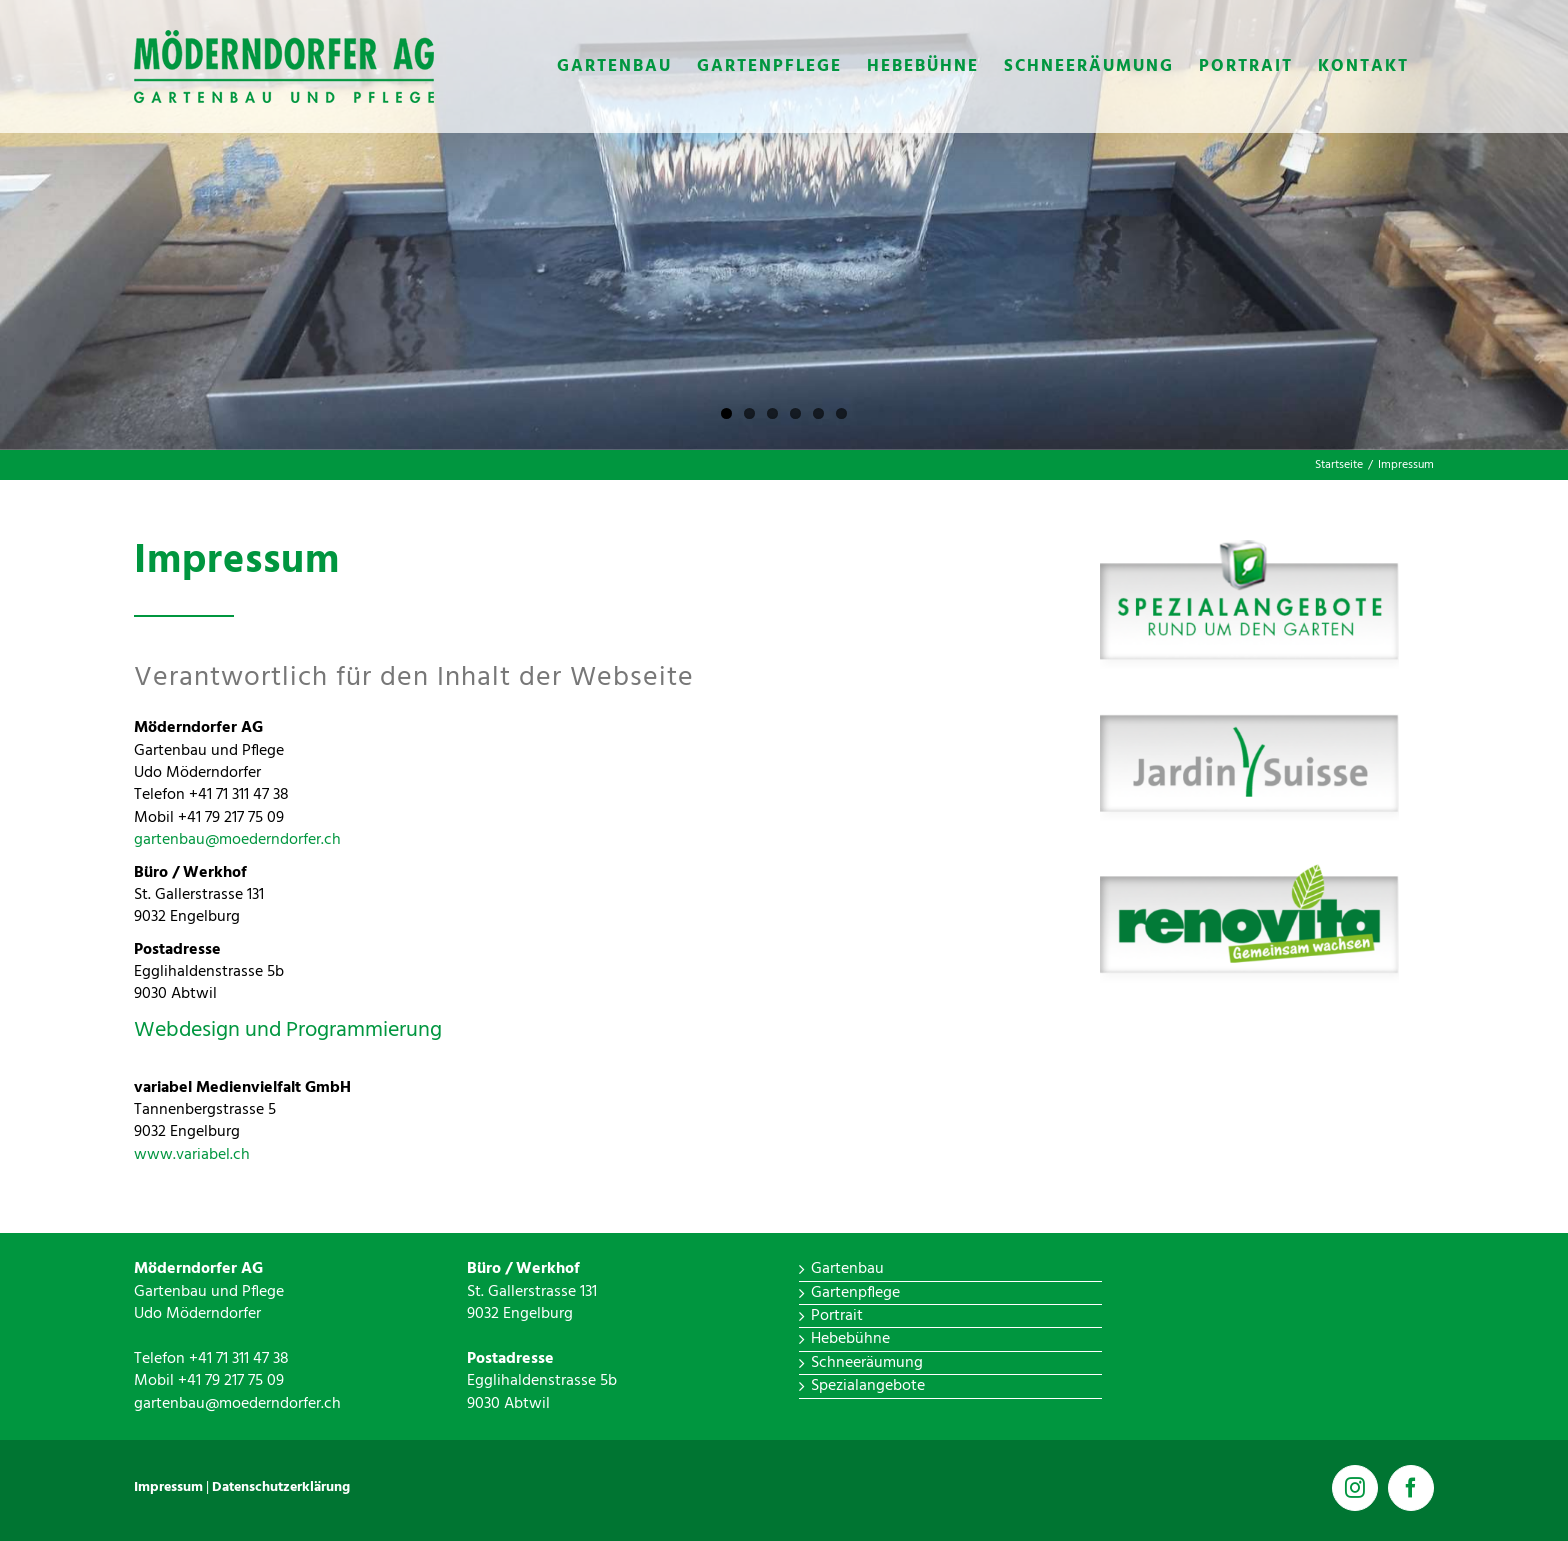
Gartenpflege (855, 1293)
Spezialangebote (868, 1386)
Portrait (837, 1316)
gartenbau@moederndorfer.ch (237, 840)
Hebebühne (850, 1339)
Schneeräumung (867, 1363)
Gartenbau (847, 1269)
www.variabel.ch (192, 1155)
